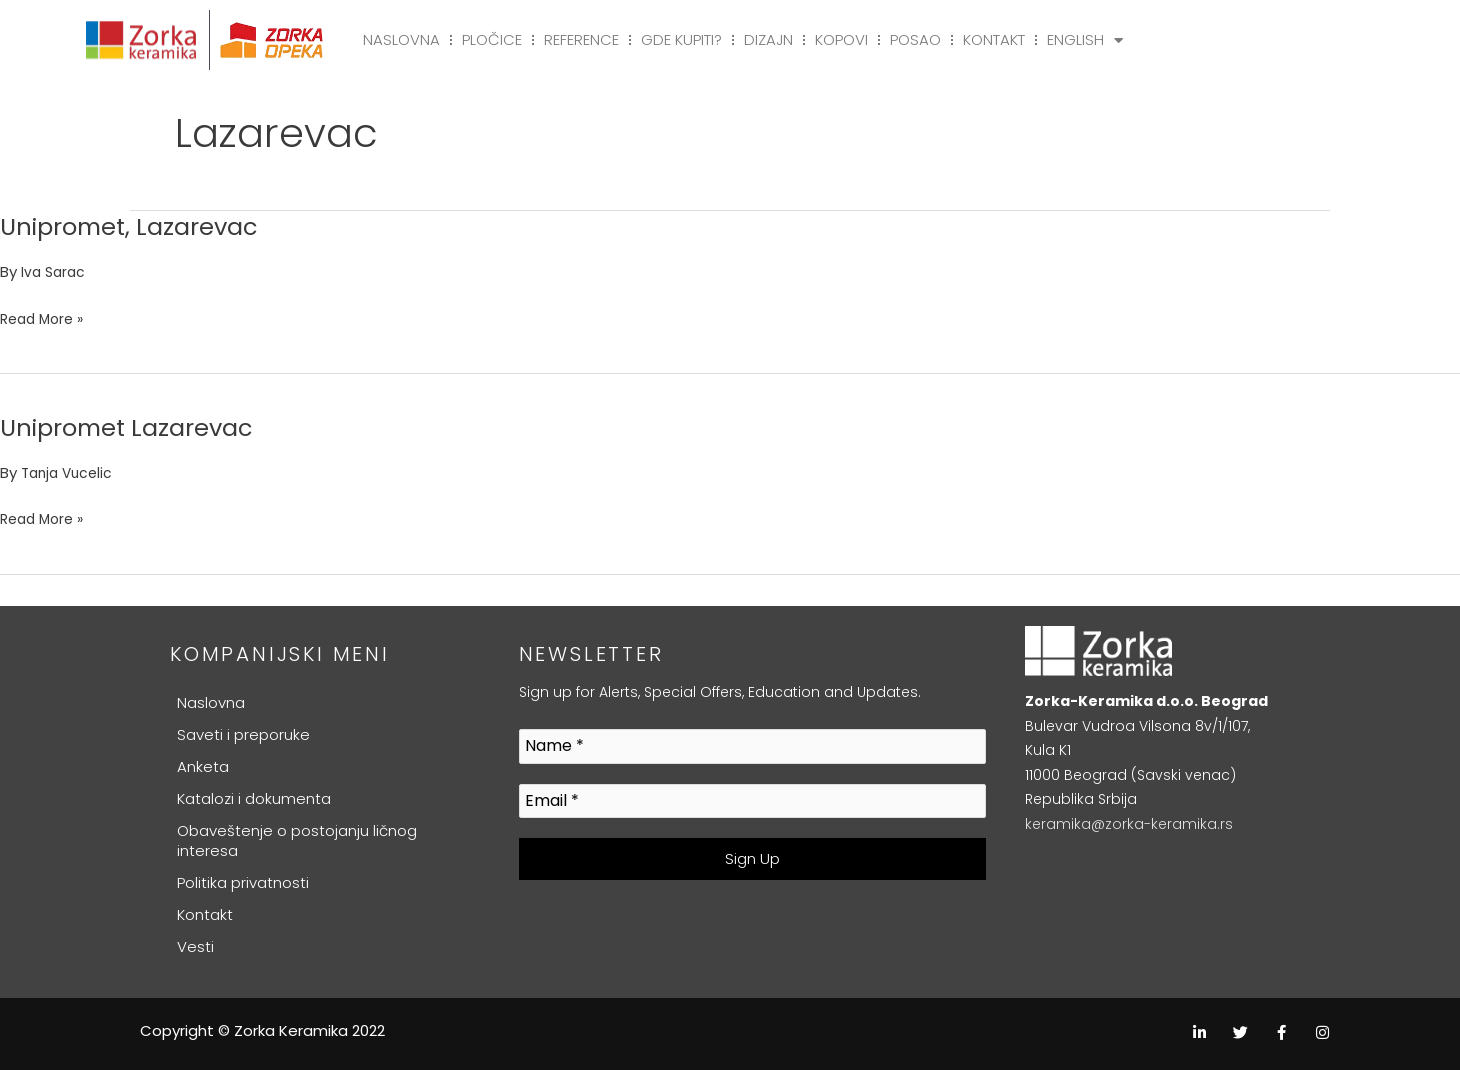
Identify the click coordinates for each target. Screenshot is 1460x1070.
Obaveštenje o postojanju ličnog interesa (297, 840)
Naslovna (401, 39)
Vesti (195, 946)
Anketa (203, 766)
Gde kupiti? (681, 39)
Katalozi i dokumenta (254, 798)
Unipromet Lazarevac (138, 426)
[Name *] (753, 746)
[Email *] (753, 800)
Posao (915, 39)
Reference (581, 39)
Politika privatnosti (243, 882)
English (1085, 40)
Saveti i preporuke (243, 734)
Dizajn (768, 39)
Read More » (45, 316)
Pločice (492, 39)
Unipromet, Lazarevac (140, 226)
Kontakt (994, 39)
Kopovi (841, 39)
